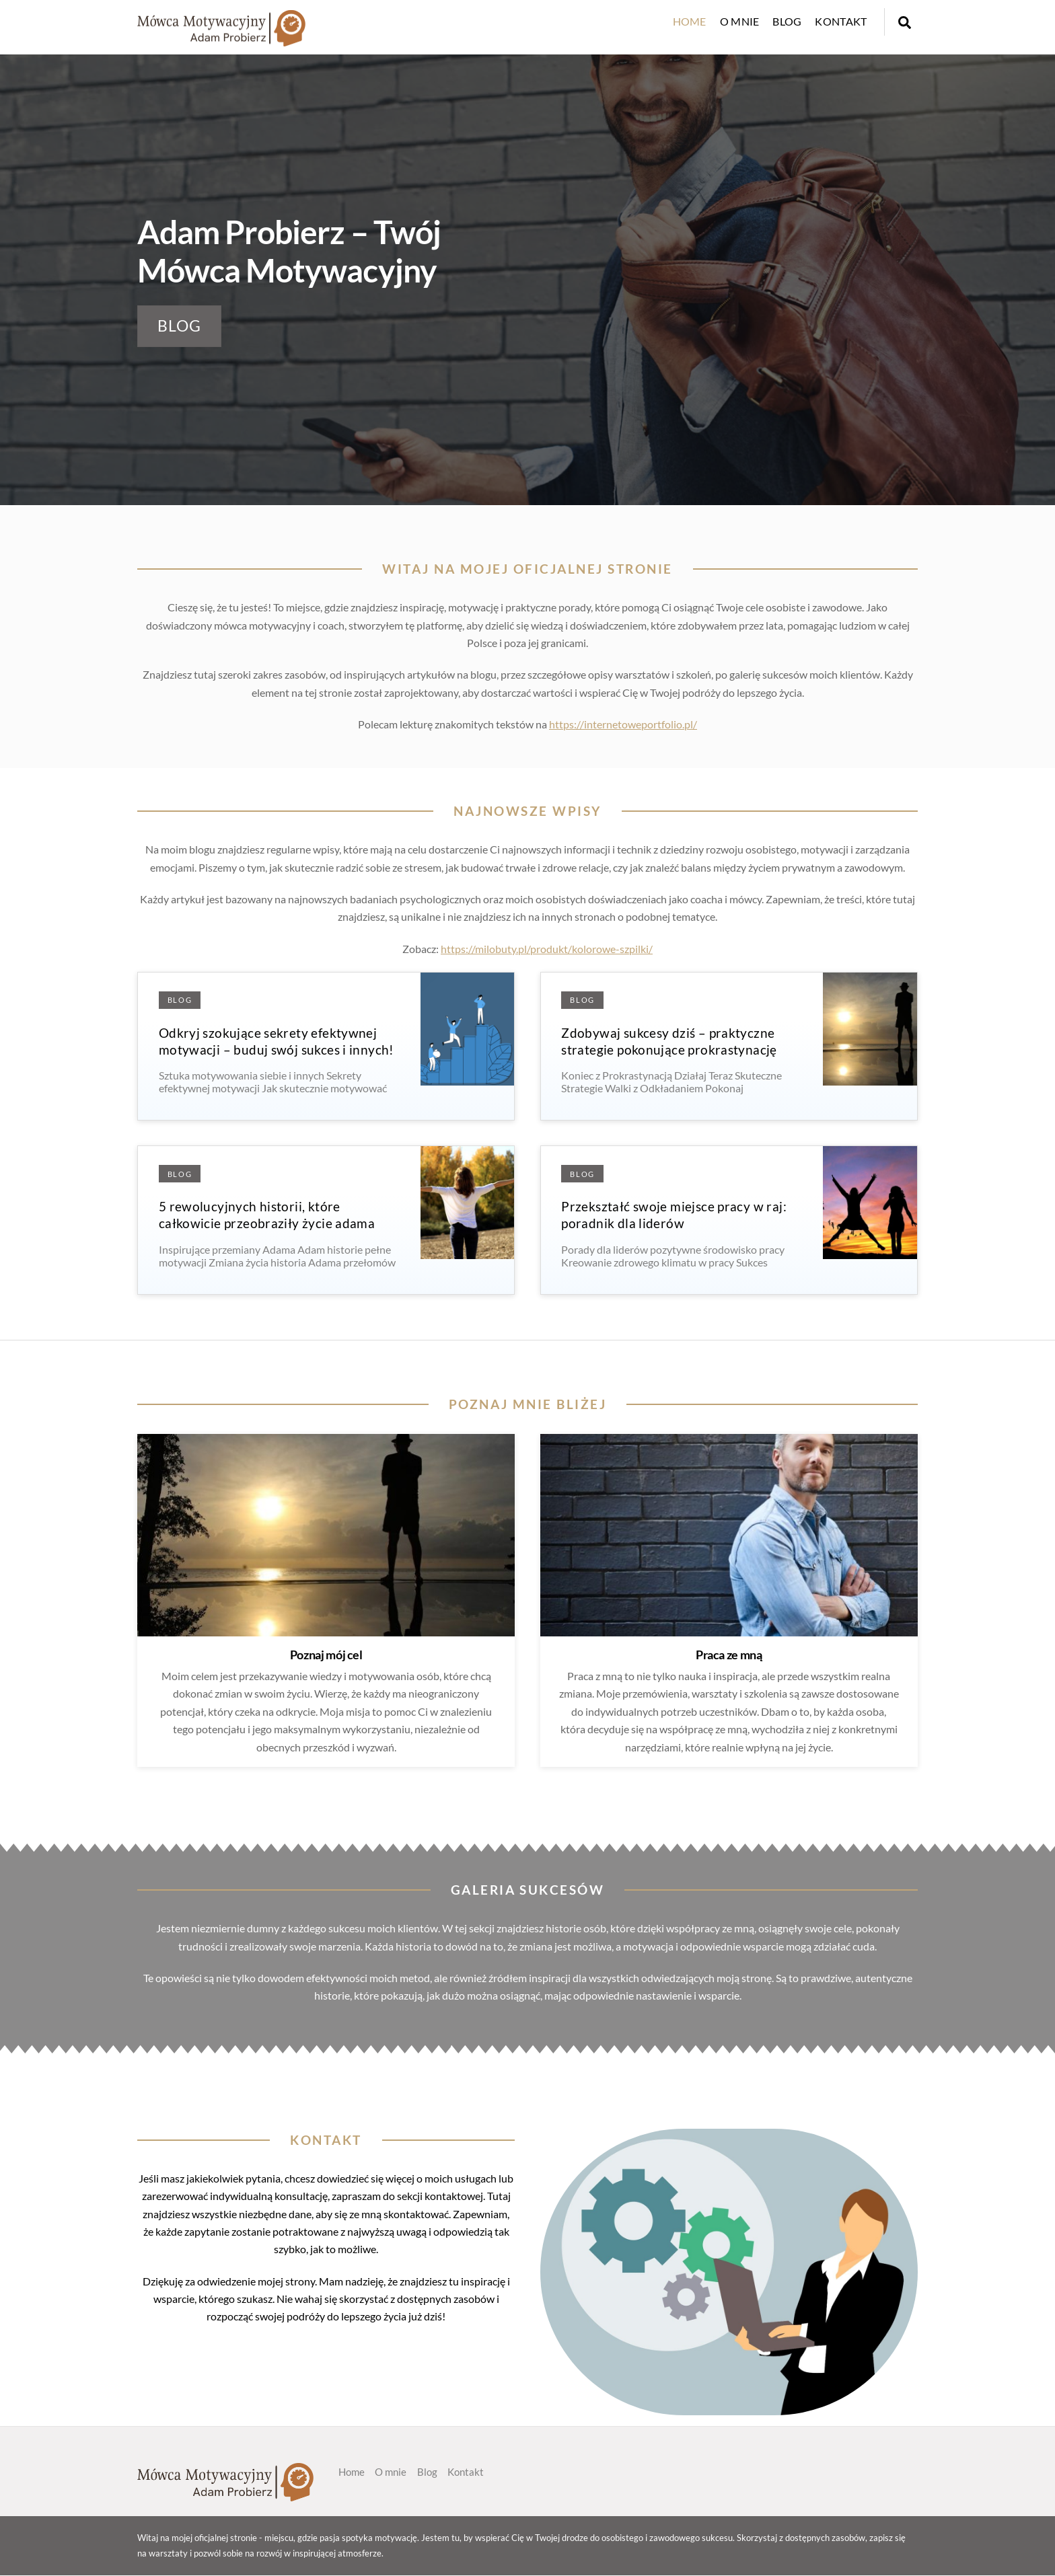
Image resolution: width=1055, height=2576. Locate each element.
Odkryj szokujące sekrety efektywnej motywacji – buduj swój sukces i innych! (276, 1041)
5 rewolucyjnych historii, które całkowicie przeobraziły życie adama (267, 1215)
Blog (786, 21)
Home (689, 21)
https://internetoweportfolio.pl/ (623, 724)
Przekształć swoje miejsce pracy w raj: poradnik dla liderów (674, 1215)
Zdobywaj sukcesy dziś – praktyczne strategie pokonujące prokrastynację (668, 1041)
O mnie (740, 21)
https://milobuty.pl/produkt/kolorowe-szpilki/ (547, 948)
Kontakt (841, 21)
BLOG (179, 326)
